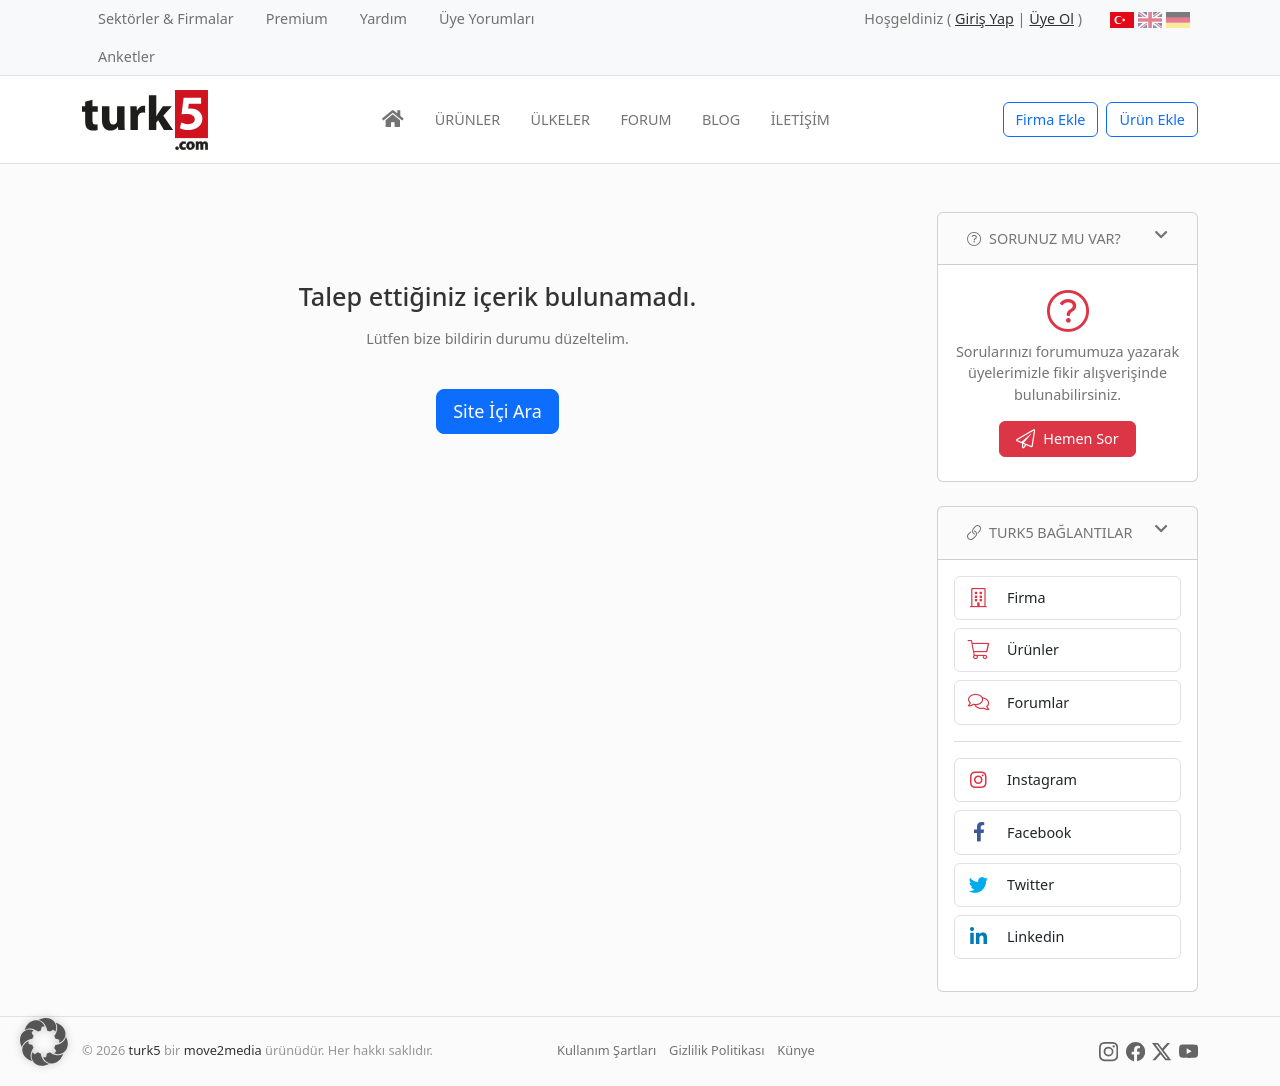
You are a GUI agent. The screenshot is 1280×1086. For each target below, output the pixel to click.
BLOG (721, 119)
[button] (44, 1042)
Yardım (383, 18)
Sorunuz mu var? (1067, 238)
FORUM (645, 119)
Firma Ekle (1051, 119)
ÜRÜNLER (467, 119)
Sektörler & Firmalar (166, 18)
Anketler (126, 56)
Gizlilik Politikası (716, 1050)
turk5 (145, 1050)
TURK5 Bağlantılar (1067, 532)
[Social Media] (1108, 1050)
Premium (297, 18)
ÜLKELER (560, 119)
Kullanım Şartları (606, 1050)
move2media (223, 1050)
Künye (795, 1050)
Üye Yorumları (487, 18)
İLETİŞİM (800, 119)
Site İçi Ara (497, 411)
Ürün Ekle (1152, 119)
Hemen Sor (1067, 438)
